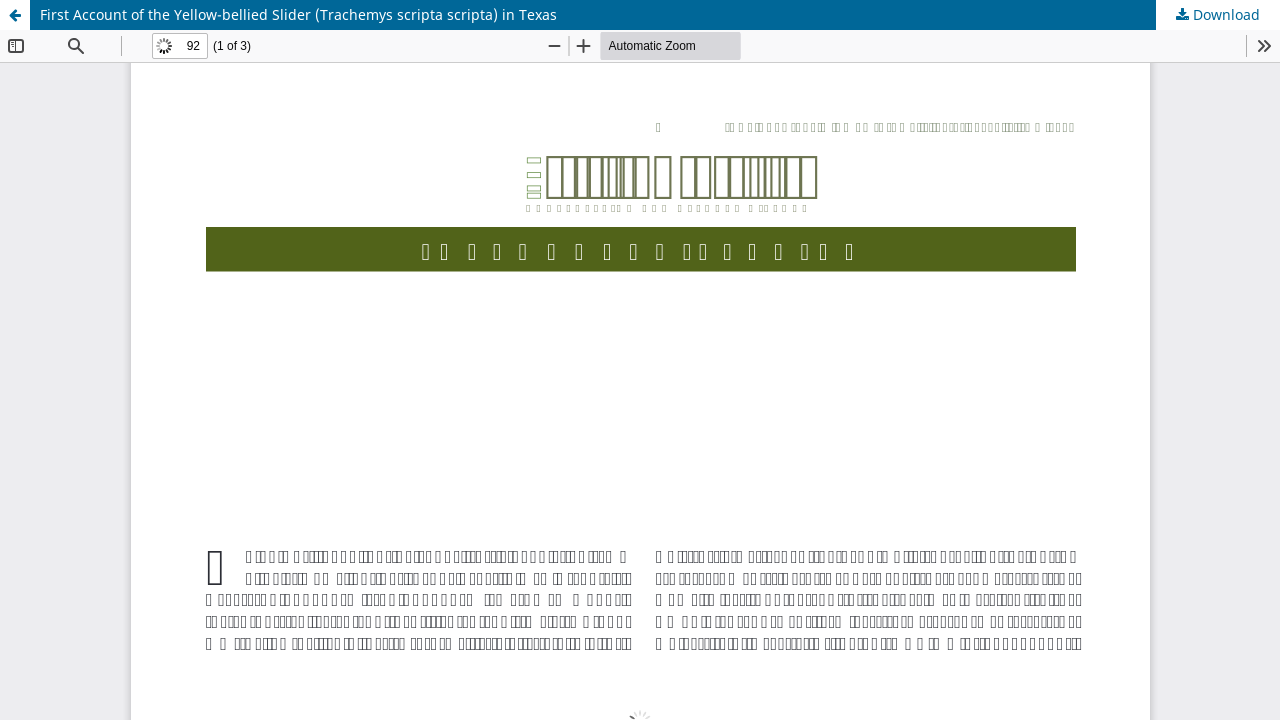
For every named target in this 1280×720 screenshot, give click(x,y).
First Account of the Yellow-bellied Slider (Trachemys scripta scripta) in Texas (298, 14)
